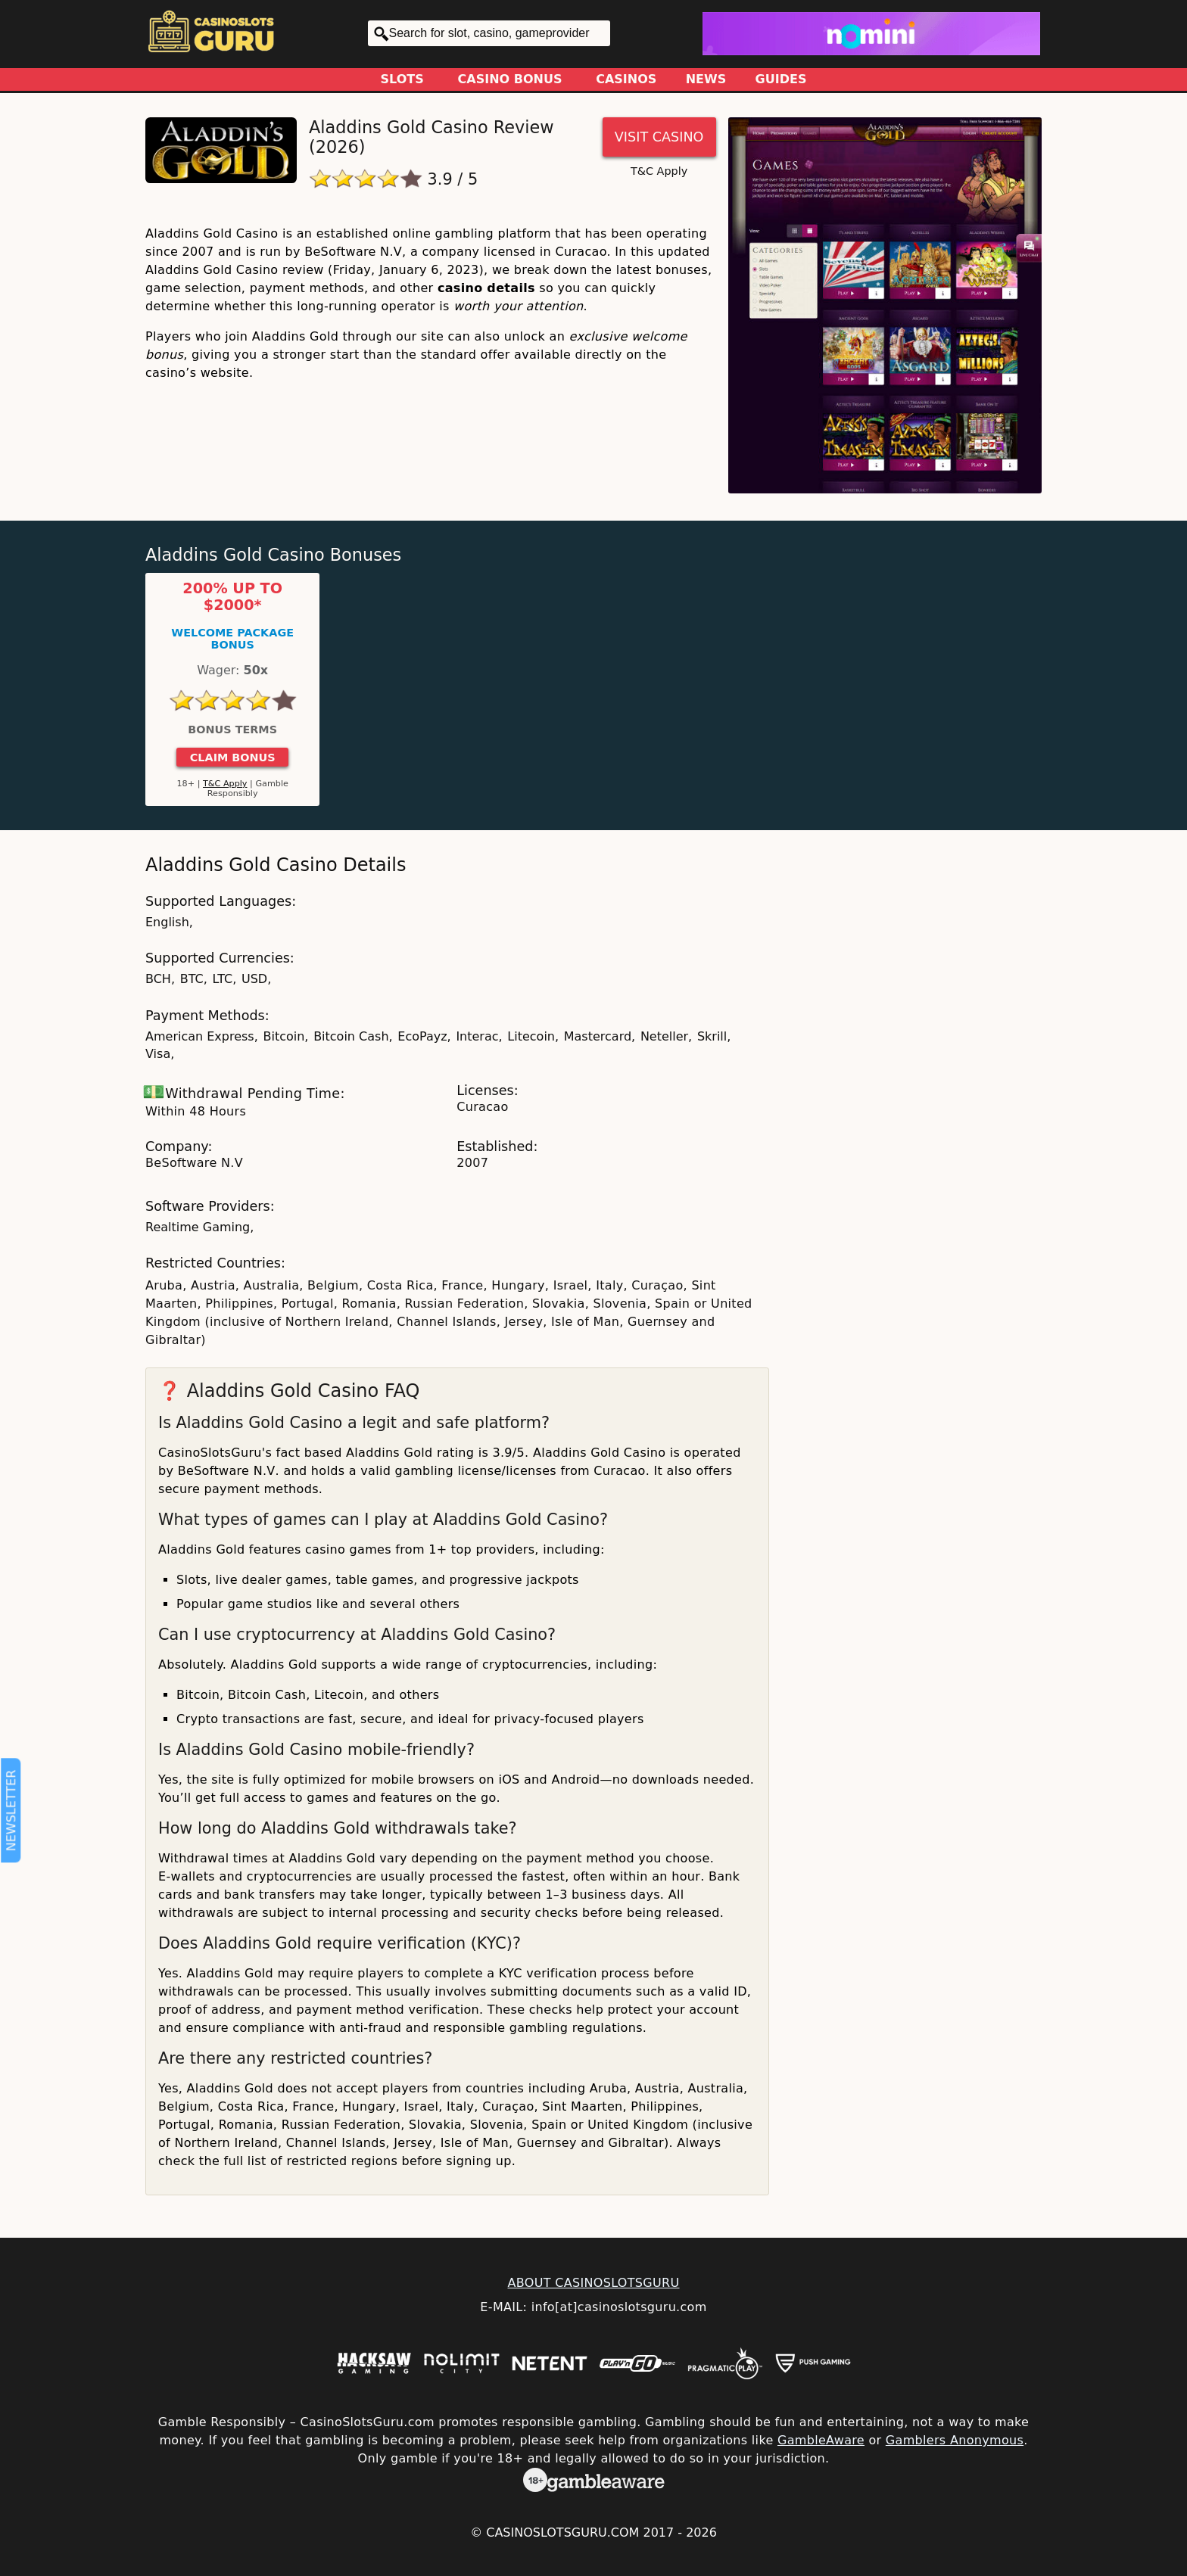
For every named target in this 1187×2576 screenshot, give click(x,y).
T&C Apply (659, 171)
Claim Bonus (233, 757)
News (706, 79)
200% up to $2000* (232, 597)
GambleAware (821, 2440)
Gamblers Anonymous (954, 2440)
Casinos (626, 79)
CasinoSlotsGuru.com (562, 2532)
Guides (781, 79)
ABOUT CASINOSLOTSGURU (593, 2283)
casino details (486, 288)
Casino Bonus (510, 79)
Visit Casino (659, 137)
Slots (402, 79)
